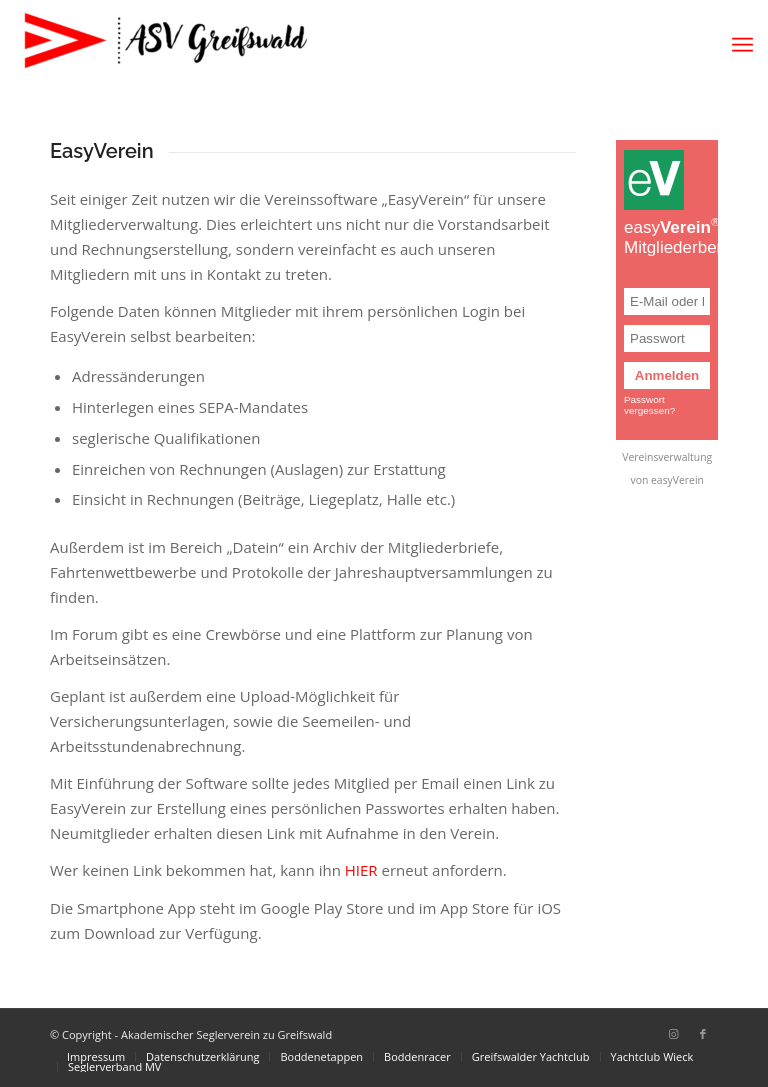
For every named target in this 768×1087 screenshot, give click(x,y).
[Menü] (742, 45)
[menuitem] (742, 45)
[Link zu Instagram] (673, 1034)
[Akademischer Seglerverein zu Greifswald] (165, 45)
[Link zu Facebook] (703, 1034)
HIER (361, 870)
